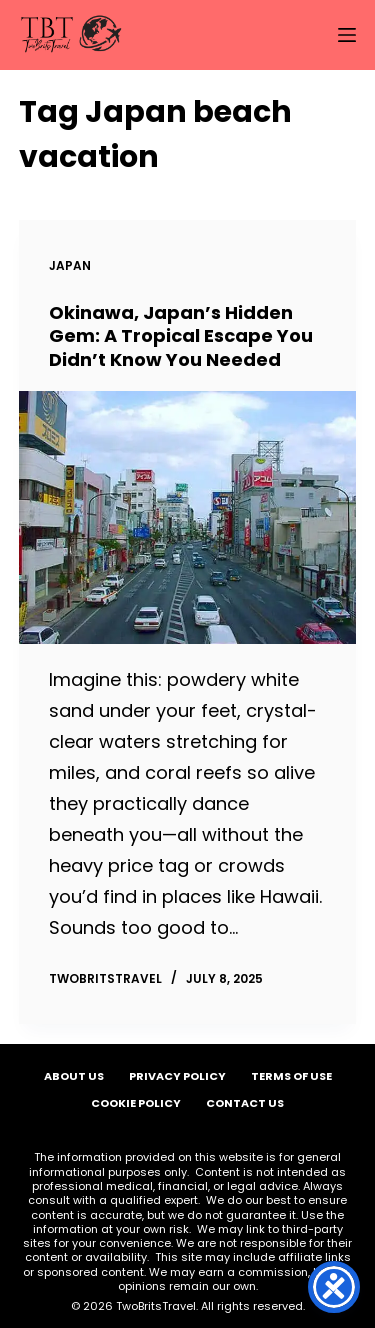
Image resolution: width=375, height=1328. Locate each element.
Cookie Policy (136, 1103)
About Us (74, 1076)
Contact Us (245, 1103)
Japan (70, 265)
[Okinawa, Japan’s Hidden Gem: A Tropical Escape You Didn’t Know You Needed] (188, 517)
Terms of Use (291, 1076)
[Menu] (347, 35)
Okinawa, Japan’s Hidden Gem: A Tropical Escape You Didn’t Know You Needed (181, 336)
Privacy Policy (177, 1076)
